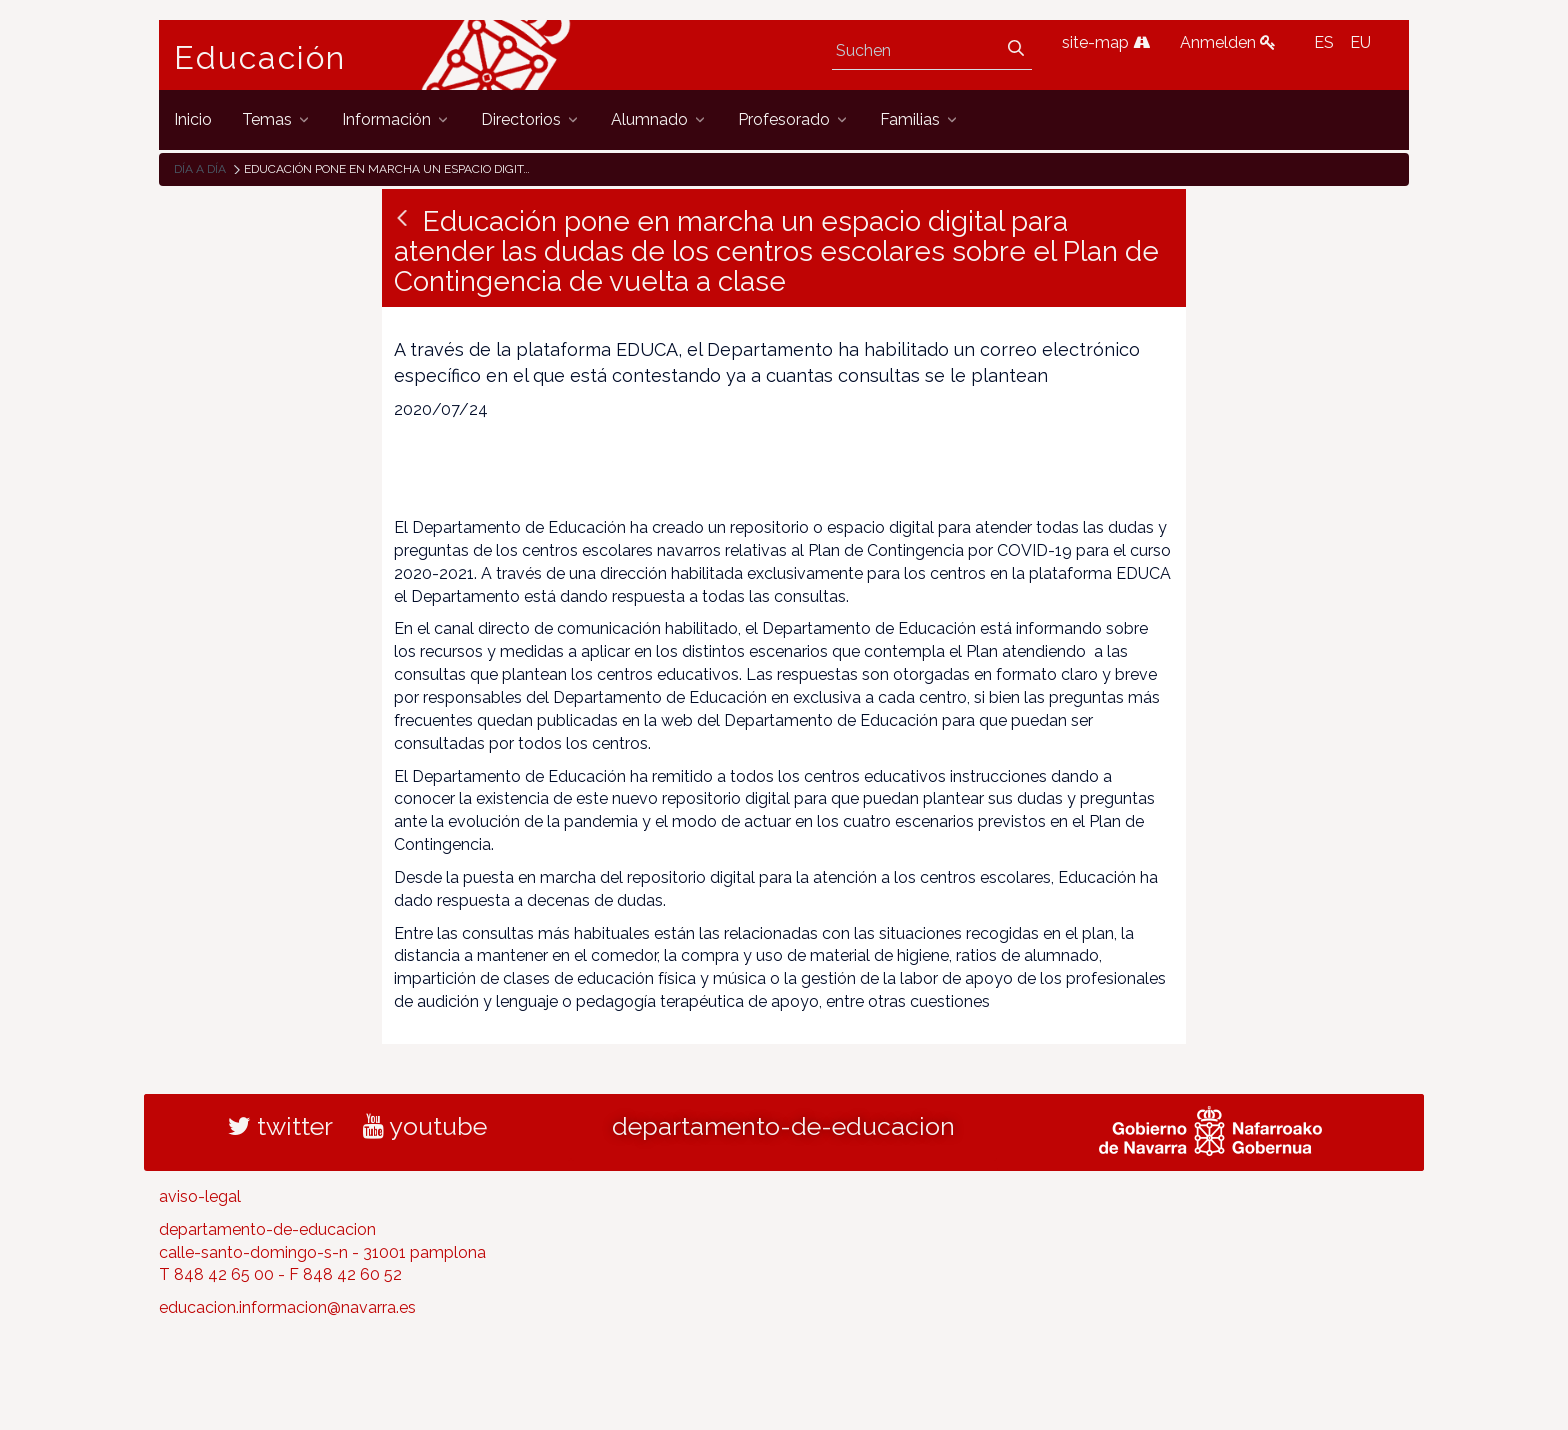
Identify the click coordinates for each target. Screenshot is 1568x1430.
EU (1360, 42)
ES (1324, 42)
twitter (280, 1126)
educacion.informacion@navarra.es (287, 1307)
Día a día (200, 169)
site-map (1106, 42)
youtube (425, 1126)
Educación (260, 58)
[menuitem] (193, 119)
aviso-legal (200, 1196)
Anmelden (1228, 42)
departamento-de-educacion (783, 1126)
